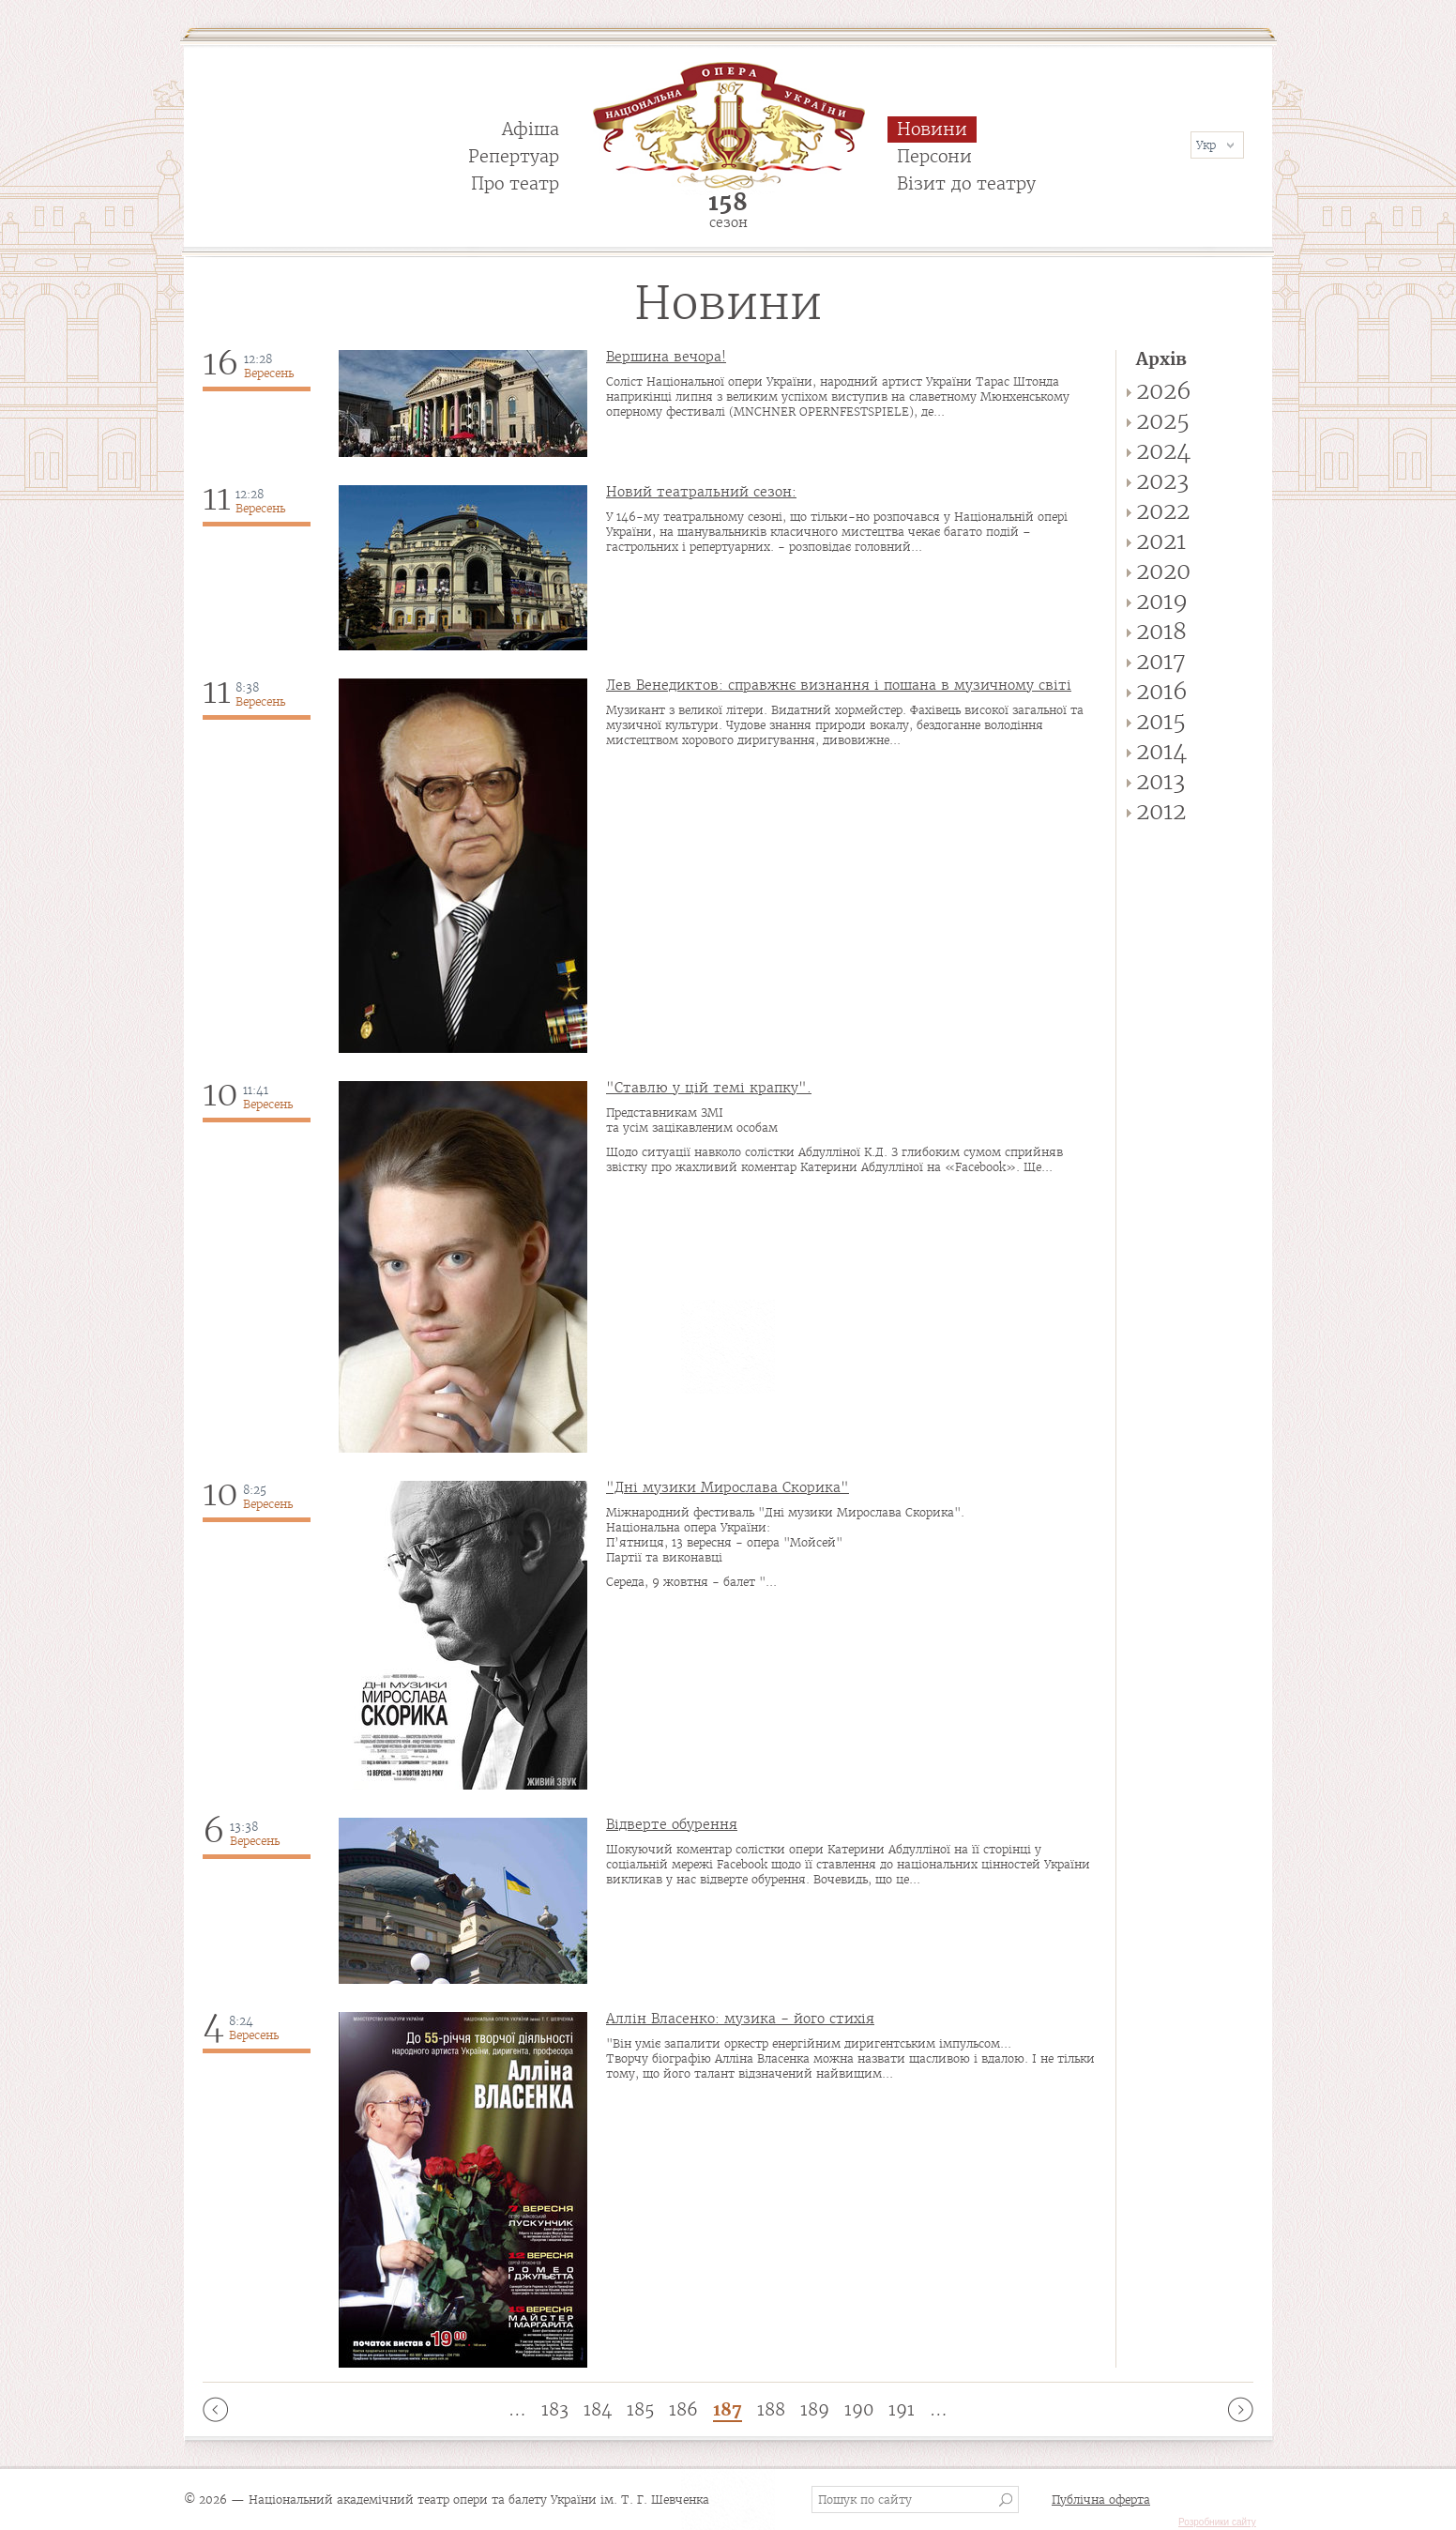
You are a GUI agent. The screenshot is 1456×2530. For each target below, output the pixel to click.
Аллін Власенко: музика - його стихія (740, 2018)
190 (858, 2409)
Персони (934, 156)
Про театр (515, 183)
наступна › (1240, 2409)
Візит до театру (966, 183)
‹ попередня (215, 2409)
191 (901, 2409)
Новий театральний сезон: (701, 491)
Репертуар (513, 156)
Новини (932, 129)
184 (598, 2409)
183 (555, 2409)
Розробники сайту (1217, 2522)
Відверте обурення (671, 1824)
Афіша (530, 129)
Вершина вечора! (666, 356)
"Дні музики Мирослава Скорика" (727, 1487)
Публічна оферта (1101, 2499)
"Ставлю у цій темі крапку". (708, 1087)
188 (771, 2409)
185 (640, 2409)
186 (683, 2409)
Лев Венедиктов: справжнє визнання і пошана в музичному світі (838, 685)
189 (814, 2409)
